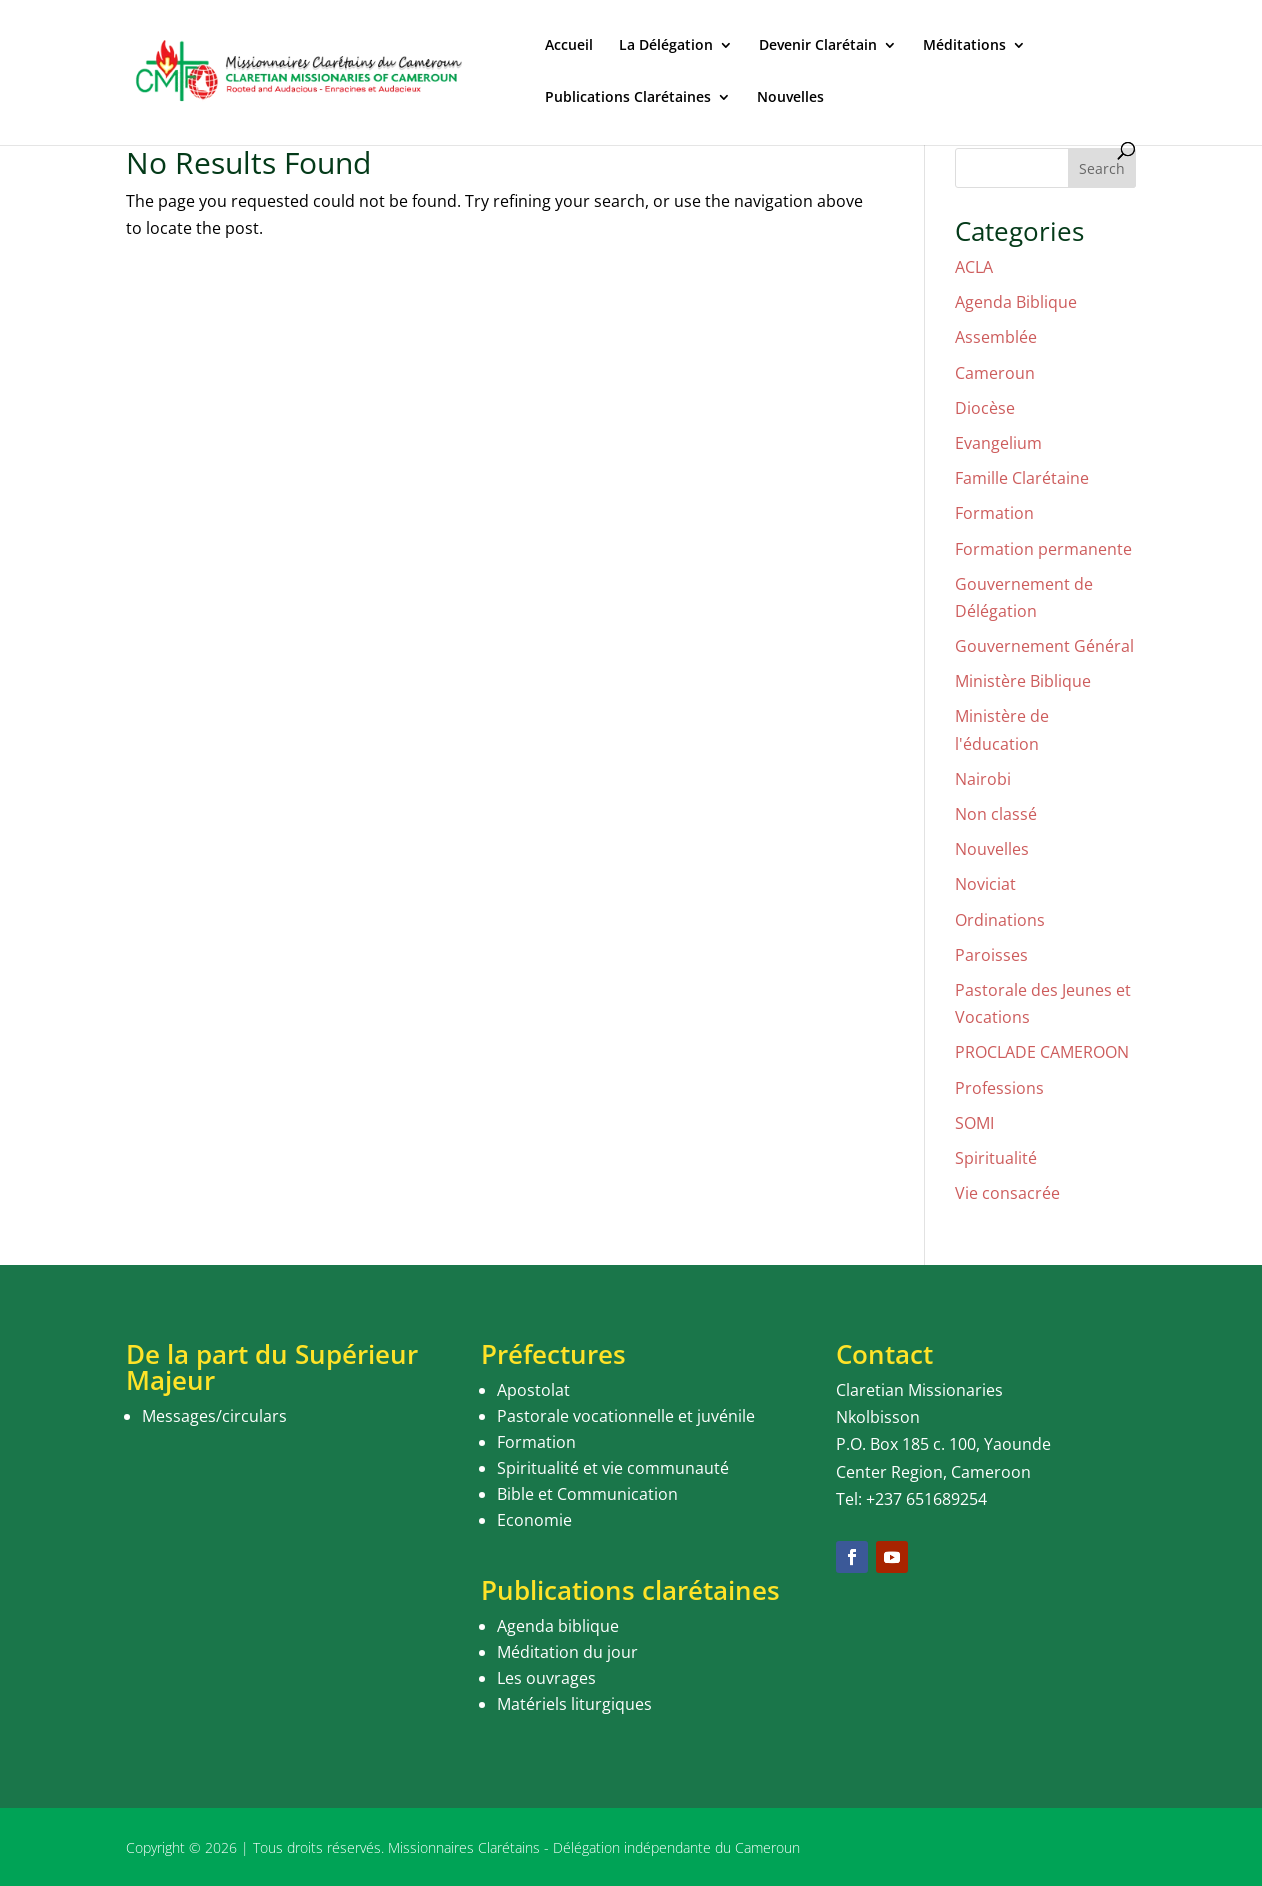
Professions (999, 1088)
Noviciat (985, 884)
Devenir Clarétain (818, 46)
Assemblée (996, 337)
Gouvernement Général (1044, 646)
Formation (994, 513)
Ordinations (1000, 920)
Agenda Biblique (1016, 302)
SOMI (974, 1123)
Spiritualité (996, 1158)
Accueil (569, 46)
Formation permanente (1043, 549)
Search (1102, 168)
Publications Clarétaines (628, 98)
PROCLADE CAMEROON (1042, 1052)
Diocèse (985, 408)
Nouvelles (790, 98)
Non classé (996, 814)
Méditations (964, 46)
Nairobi (983, 779)
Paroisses (991, 955)
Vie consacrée (1007, 1193)
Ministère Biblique (1023, 681)
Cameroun (995, 373)
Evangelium (998, 443)
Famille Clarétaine (1022, 478)
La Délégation (666, 46)
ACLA (974, 267)
